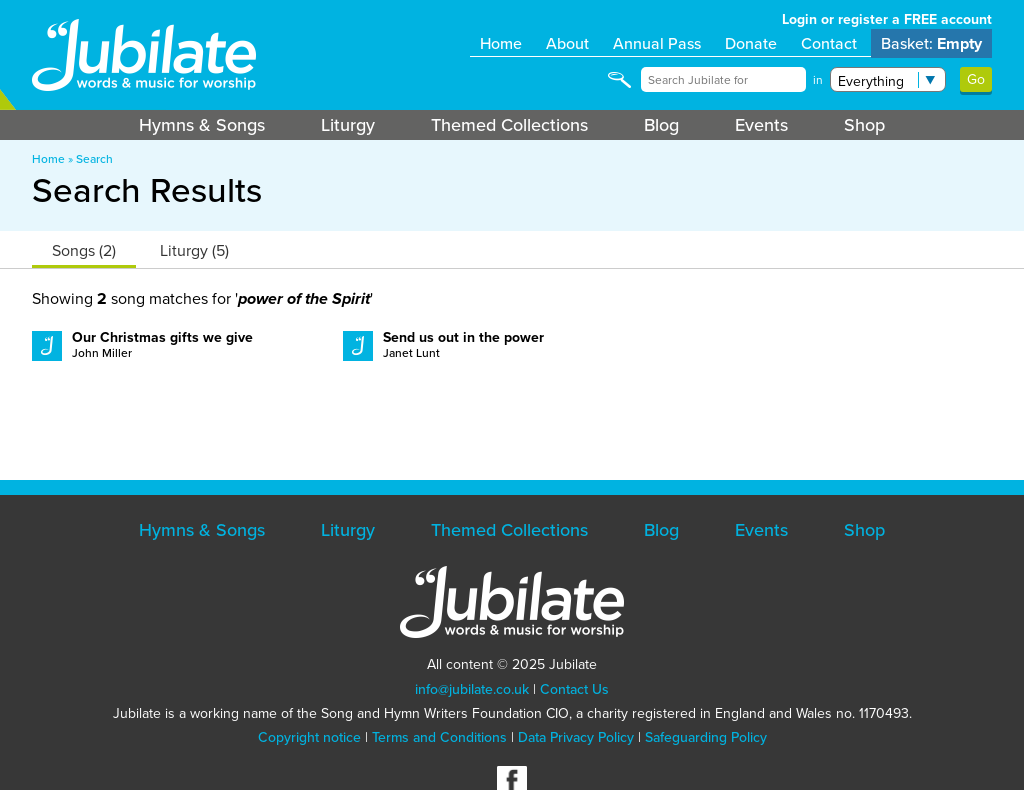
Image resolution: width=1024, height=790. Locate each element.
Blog (661, 125)
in (818, 80)
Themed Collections (509, 125)
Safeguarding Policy (706, 737)
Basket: (931, 43)
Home (501, 43)
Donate (751, 43)
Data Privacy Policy (576, 737)
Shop (864, 125)
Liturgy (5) (194, 250)
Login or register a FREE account (887, 19)
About (567, 43)
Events (761, 125)
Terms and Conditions (439, 737)
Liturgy (348, 125)
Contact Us (574, 689)
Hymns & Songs (202, 125)
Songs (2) (84, 250)
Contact (829, 43)
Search (94, 159)
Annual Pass (657, 43)
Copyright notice (309, 737)
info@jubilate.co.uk (472, 689)
